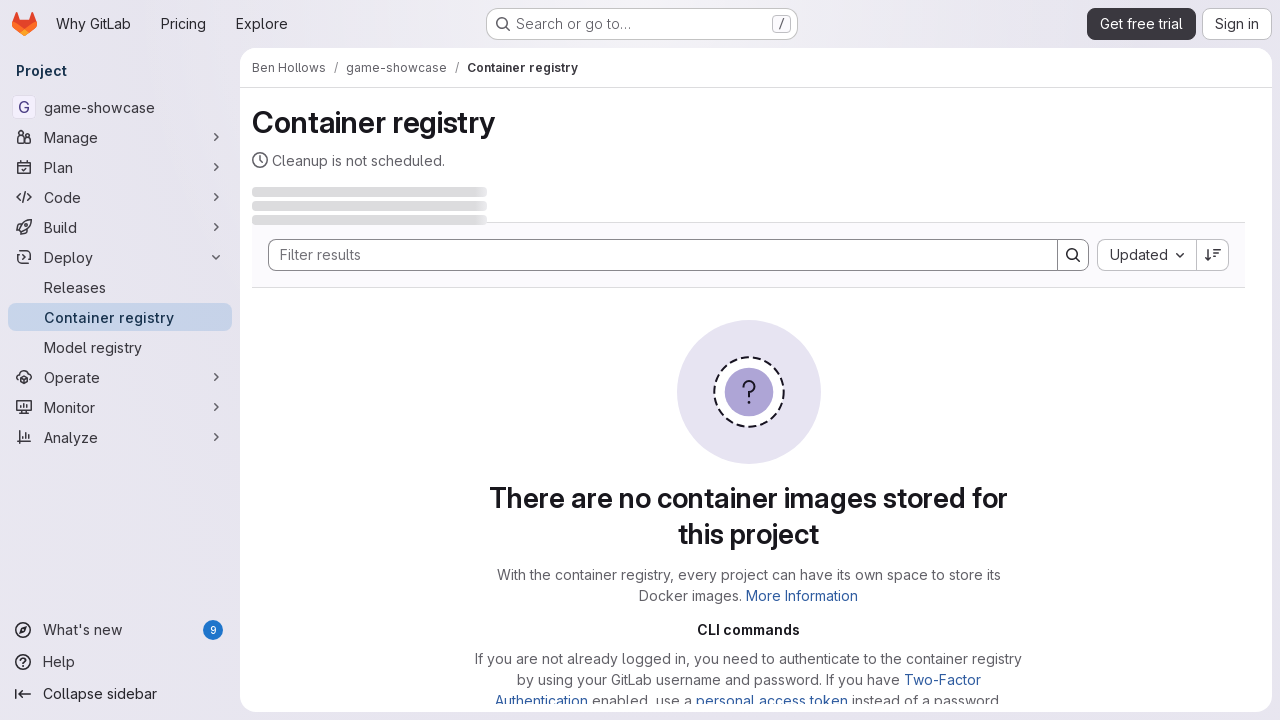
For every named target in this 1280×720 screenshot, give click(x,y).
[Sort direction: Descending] (1213, 255)
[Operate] (120, 377)
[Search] (653, 255)
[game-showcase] (120, 107)
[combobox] (1146, 255)
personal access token (772, 700)
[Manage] (120, 137)
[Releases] (120, 287)
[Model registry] (120, 347)
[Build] (120, 227)
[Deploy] (120, 257)
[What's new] (120, 630)
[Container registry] (120, 317)
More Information (802, 595)
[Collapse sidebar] (120, 694)
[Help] (120, 662)
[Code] (120, 197)
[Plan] (120, 167)
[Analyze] (120, 437)
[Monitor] (120, 407)
